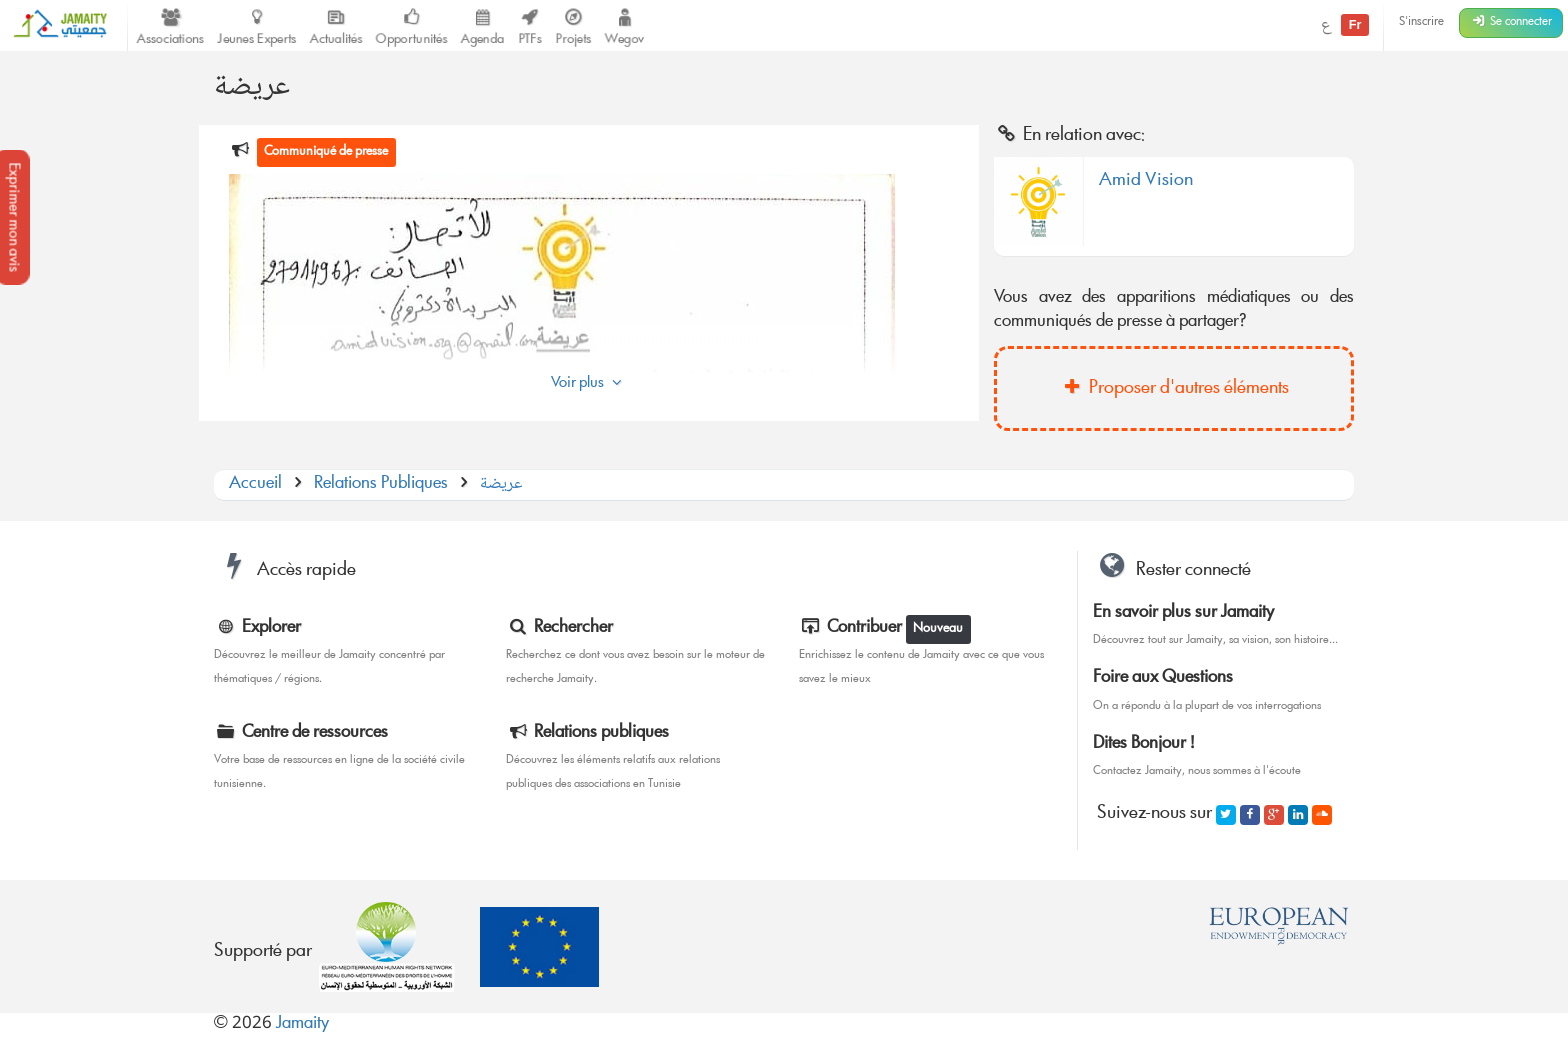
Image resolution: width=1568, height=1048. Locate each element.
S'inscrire (1421, 22)
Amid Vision (1146, 184)
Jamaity (302, 1024)
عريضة (501, 484)
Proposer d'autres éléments (1173, 389)
